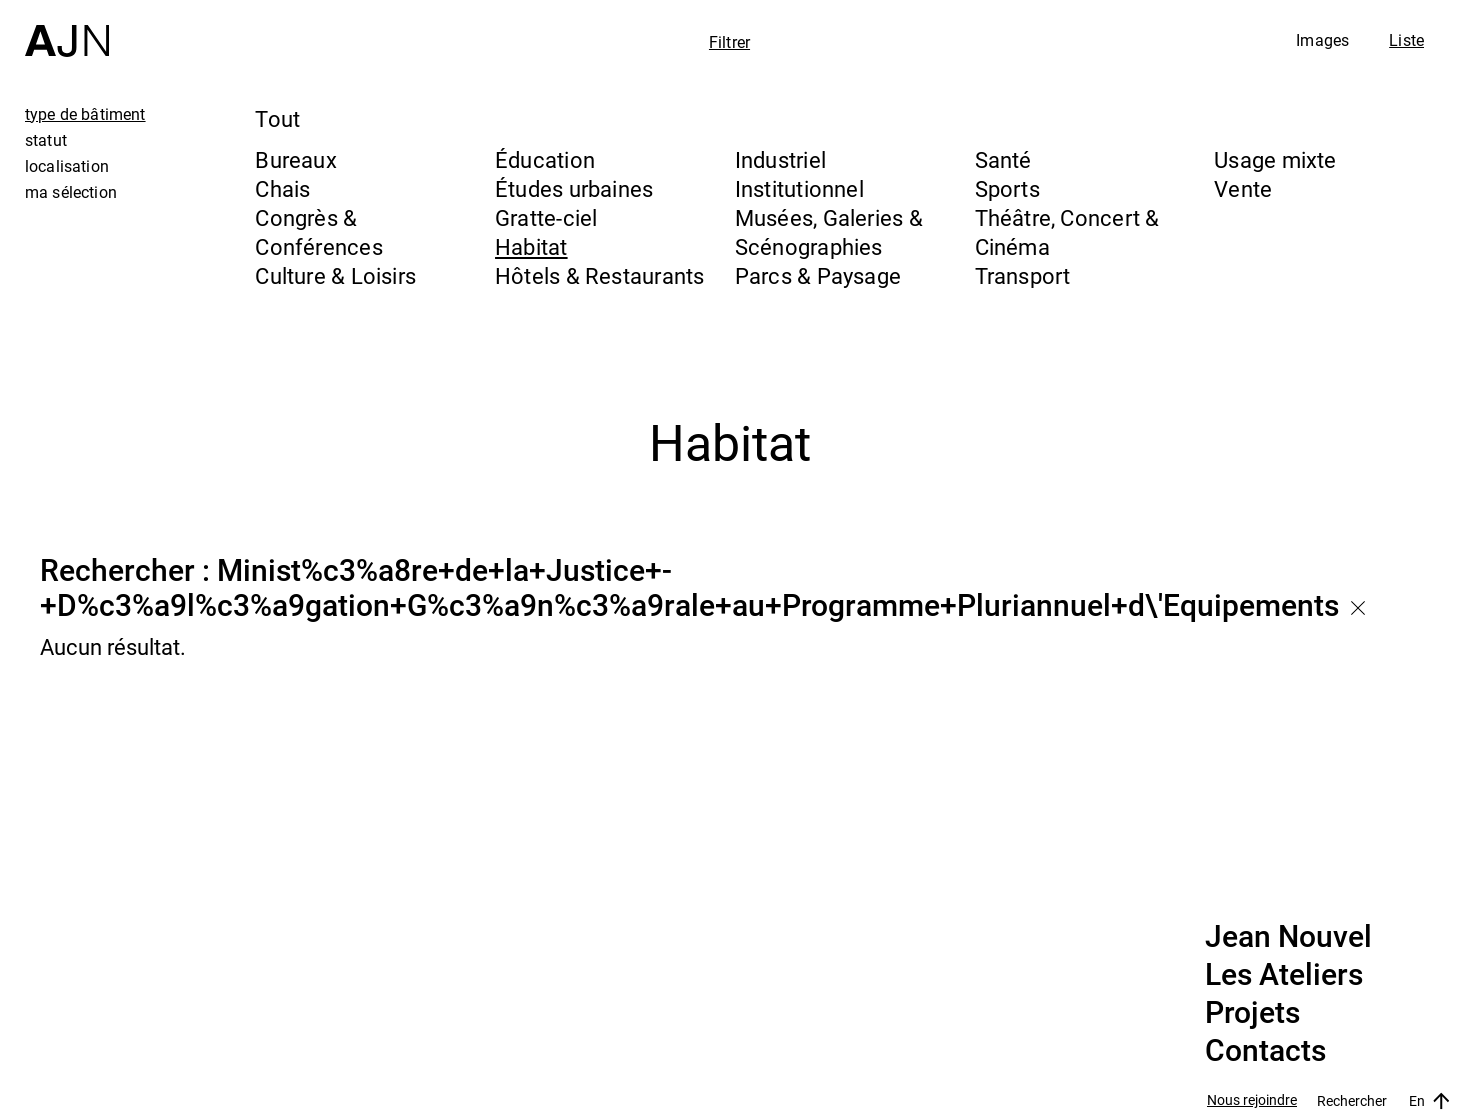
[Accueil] (67, 28)
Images (1322, 40)
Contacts (1265, 1051)
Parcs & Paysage (818, 275)
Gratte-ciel (546, 217)
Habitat (531, 246)
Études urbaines (574, 188)
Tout (277, 118)
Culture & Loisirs (335, 275)
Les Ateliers (1284, 975)
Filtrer (729, 42)
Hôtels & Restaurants (599, 275)
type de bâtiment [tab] (85, 114)
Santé (1003, 159)
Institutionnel (799, 188)
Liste (1406, 40)
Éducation (545, 159)
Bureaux (296, 159)
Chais (282, 188)
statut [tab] (46, 140)
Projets (1252, 1013)
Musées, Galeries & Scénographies (829, 232)
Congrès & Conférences (318, 232)
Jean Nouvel (1288, 937)
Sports (1007, 188)
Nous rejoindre (1252, 1100)
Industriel (780, 159)
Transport (1023, 275)
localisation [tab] (67, 166)
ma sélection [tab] (71, 192)
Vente (1243, 188)
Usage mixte (1275, 159)
